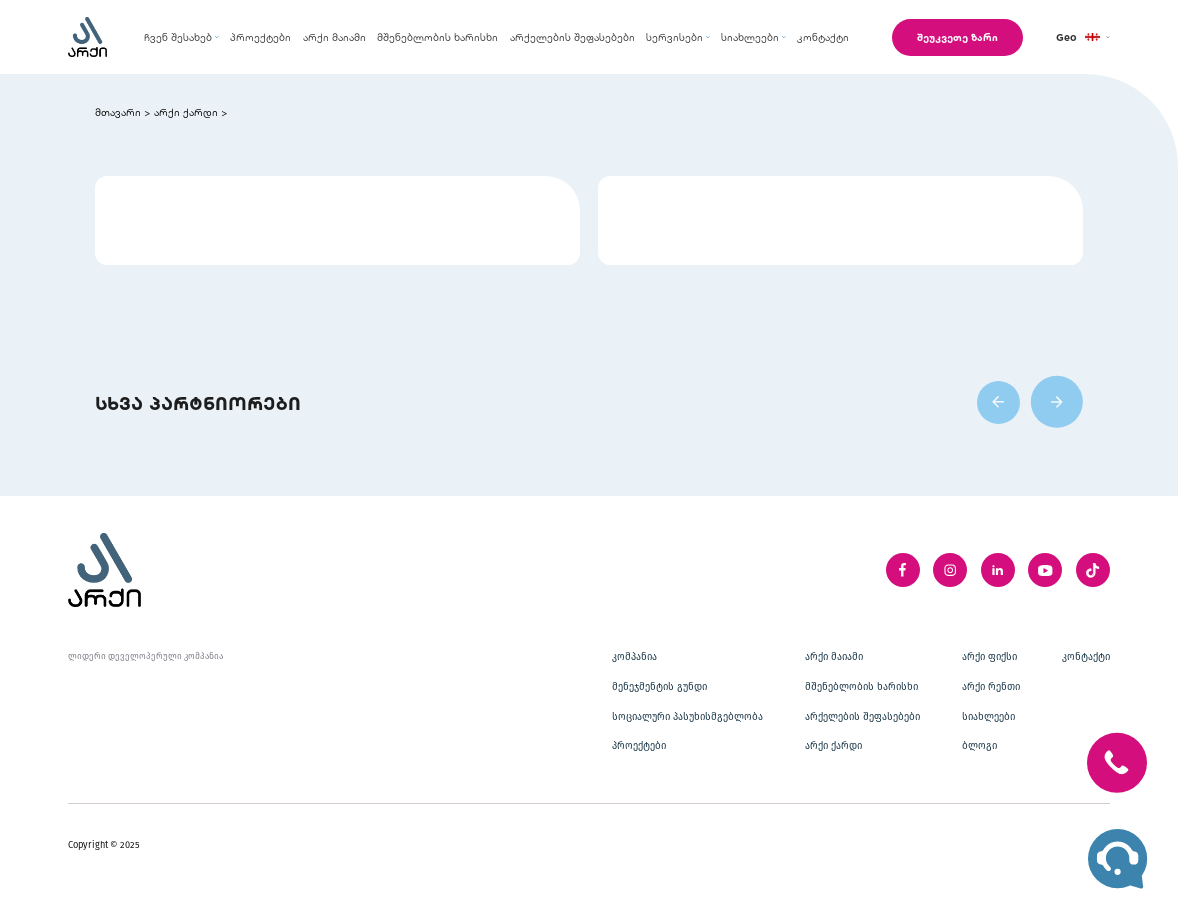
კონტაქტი (1086, 657)
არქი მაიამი (834, 657)
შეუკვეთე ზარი (957, 37)
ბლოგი (979, 746)
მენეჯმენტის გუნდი (659, 687)
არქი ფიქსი (989, 657)
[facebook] (903, 570)
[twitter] (1093, 570)
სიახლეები (988, 717)
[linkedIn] (998, 570)
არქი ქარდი (186, 112)
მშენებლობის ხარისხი (861, 687)
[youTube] (1045, 570)
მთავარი (118, 112)
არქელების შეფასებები (862, 717)
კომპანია (634, 657)
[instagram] (950, 570)
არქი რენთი (991, 687)
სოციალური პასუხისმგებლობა (687, 717)
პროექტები (639, 746)
